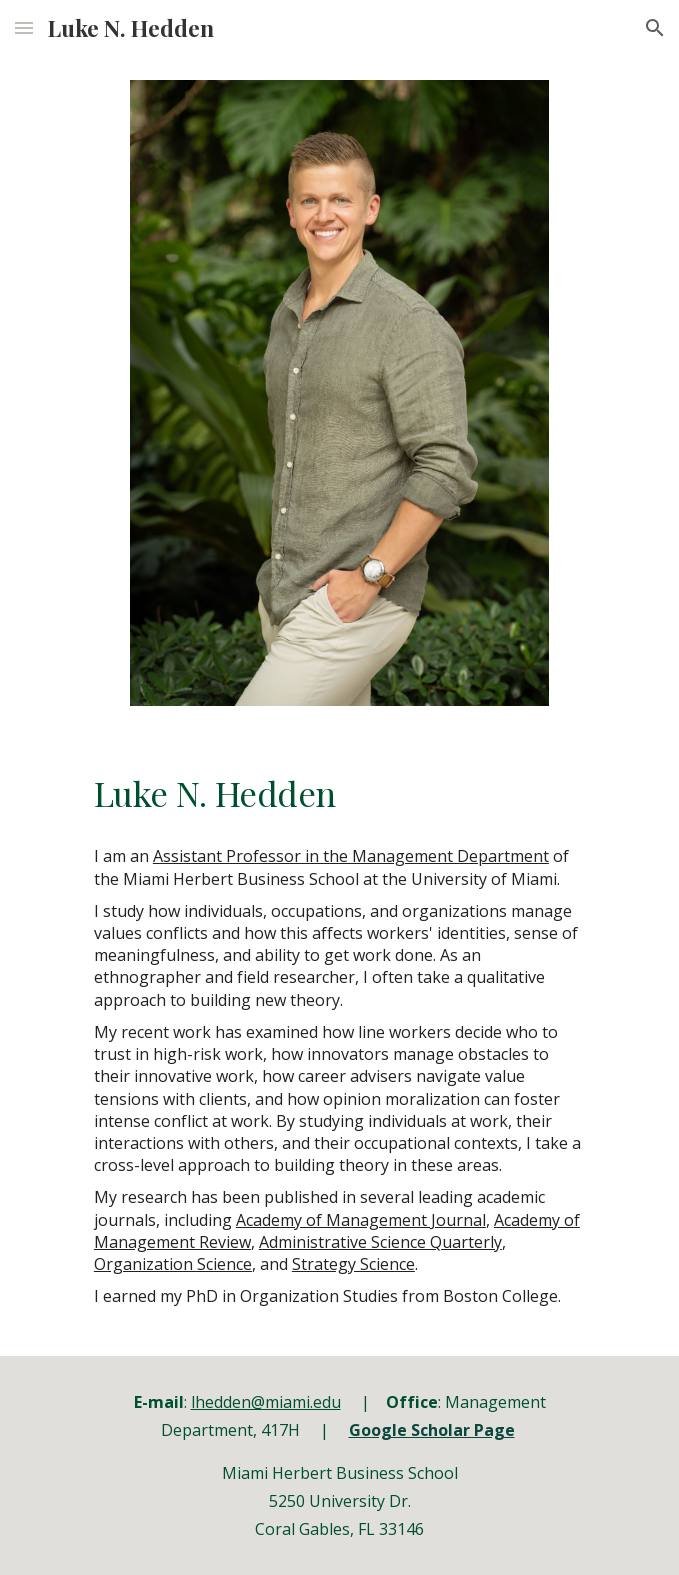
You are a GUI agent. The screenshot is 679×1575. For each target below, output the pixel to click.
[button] (24, 27)
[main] (339, 793)
